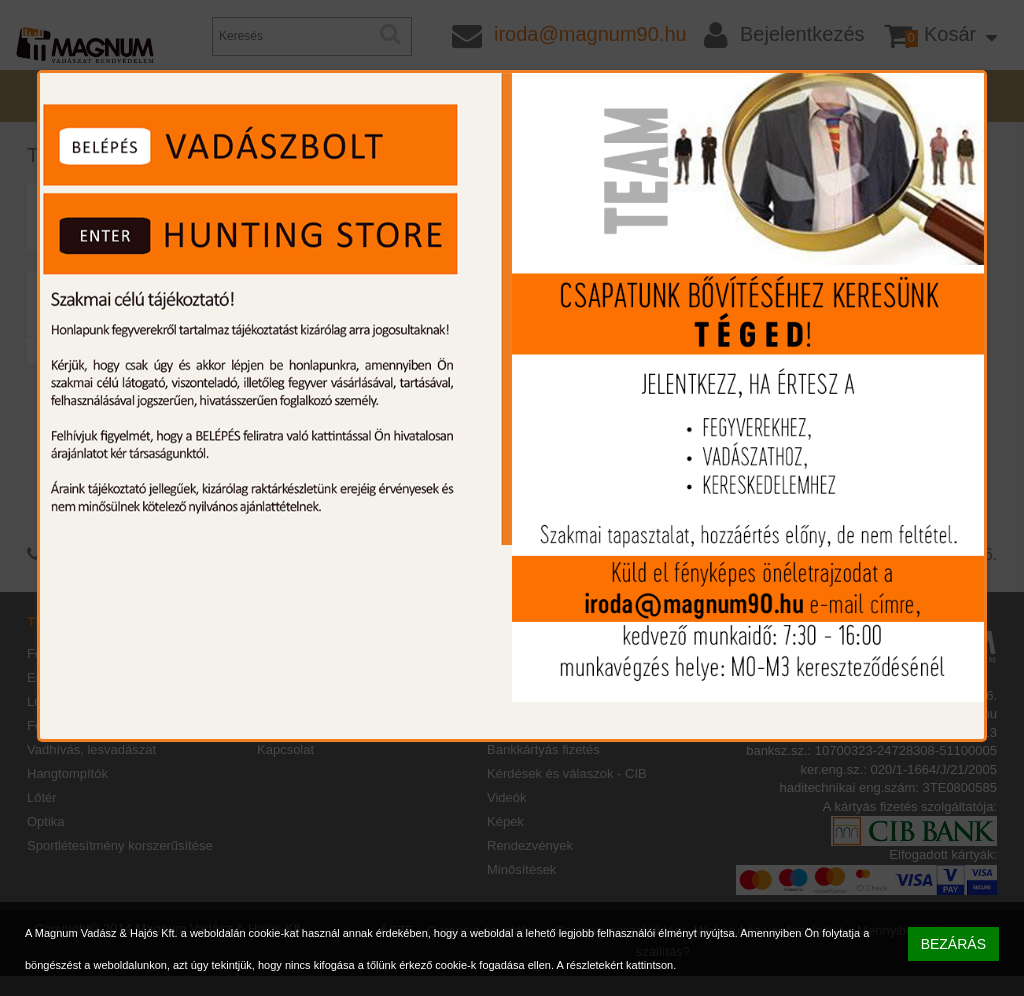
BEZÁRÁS (953, 944)
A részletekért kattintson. (616, 965)
